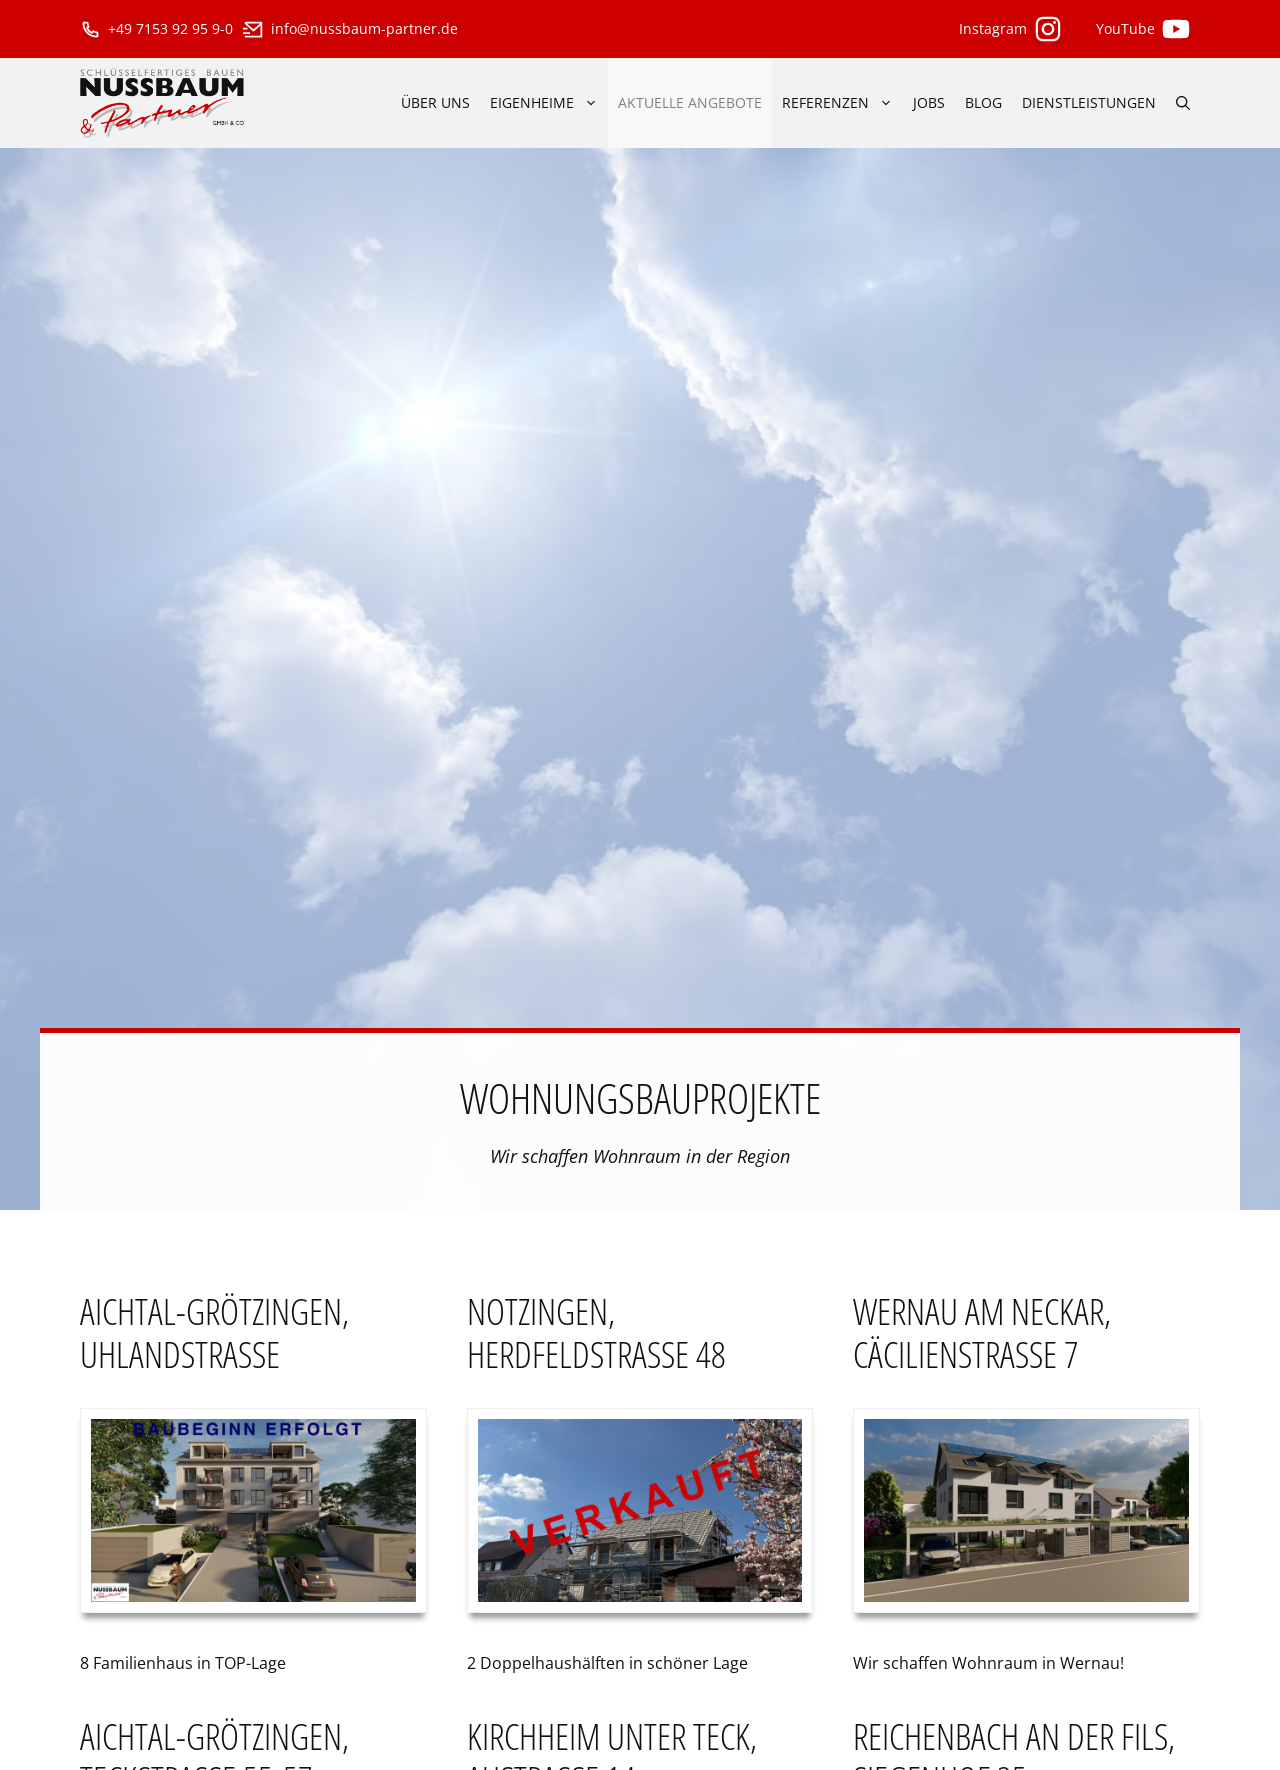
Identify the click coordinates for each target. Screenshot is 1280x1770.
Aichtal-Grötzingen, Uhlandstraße (214, 1333)
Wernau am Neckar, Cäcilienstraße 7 (982, 1333)
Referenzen (842, 103)
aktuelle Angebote (690, 102)
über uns (435, 102)
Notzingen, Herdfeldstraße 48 (596, 1333)
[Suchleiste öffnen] (1183, 103)
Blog (983, 102)
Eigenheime (549, 103)
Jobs (929, 102)
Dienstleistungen (1089, 102)
